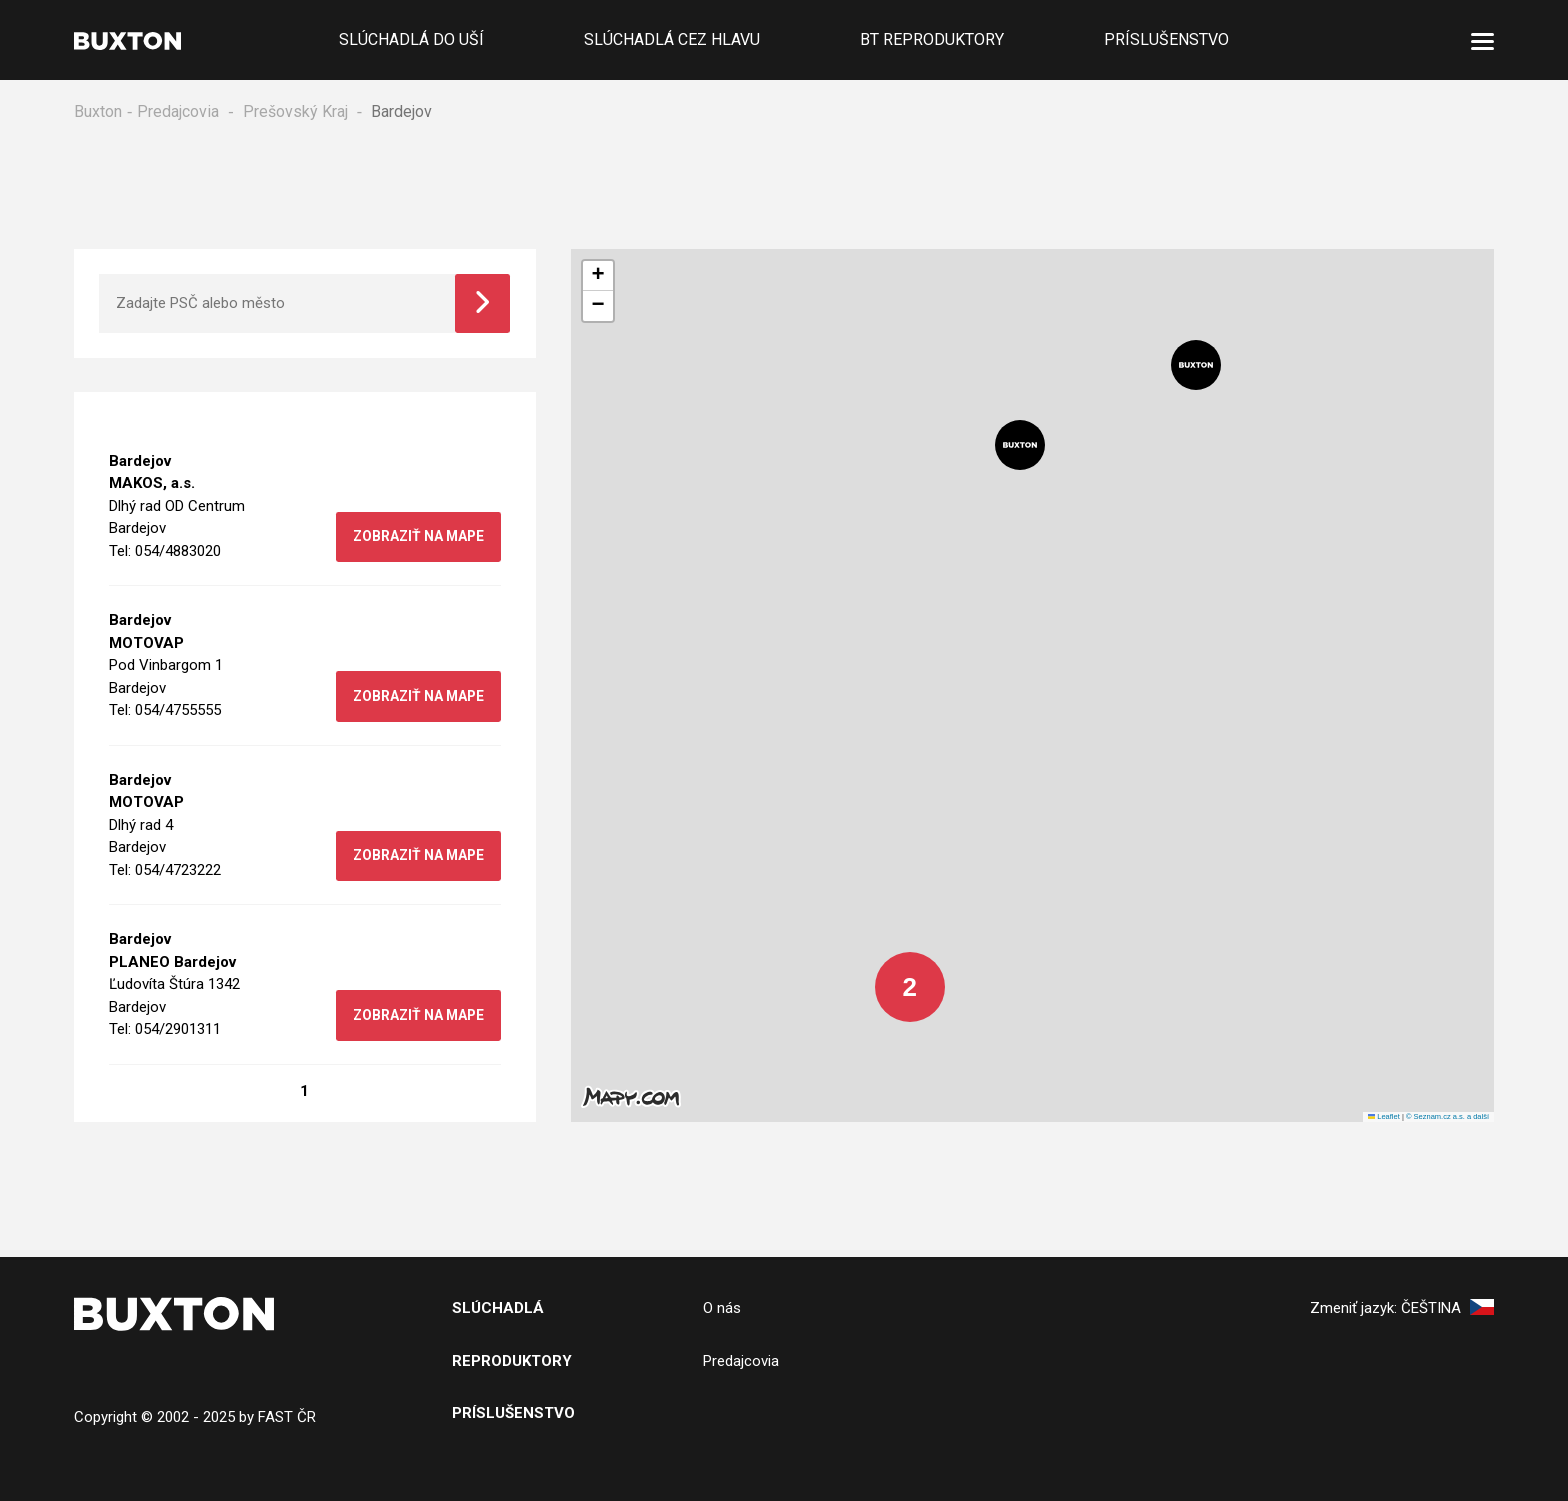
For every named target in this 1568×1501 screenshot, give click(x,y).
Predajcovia (178, 111)
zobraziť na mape (416, 537)
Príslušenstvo (1166, 39)
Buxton (98, 111)
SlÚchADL (492, 1309)
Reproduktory (512, 1362)
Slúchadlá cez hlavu (672, 39)
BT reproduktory (932, 39)
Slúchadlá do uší (411, 39)
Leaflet (1384, 1117)
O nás (722, 1309)
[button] (1196, 366)
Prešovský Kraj (295, 111)
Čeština (1447, 1309)
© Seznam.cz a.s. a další (1447, 1117)
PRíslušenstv (508, 1414)
